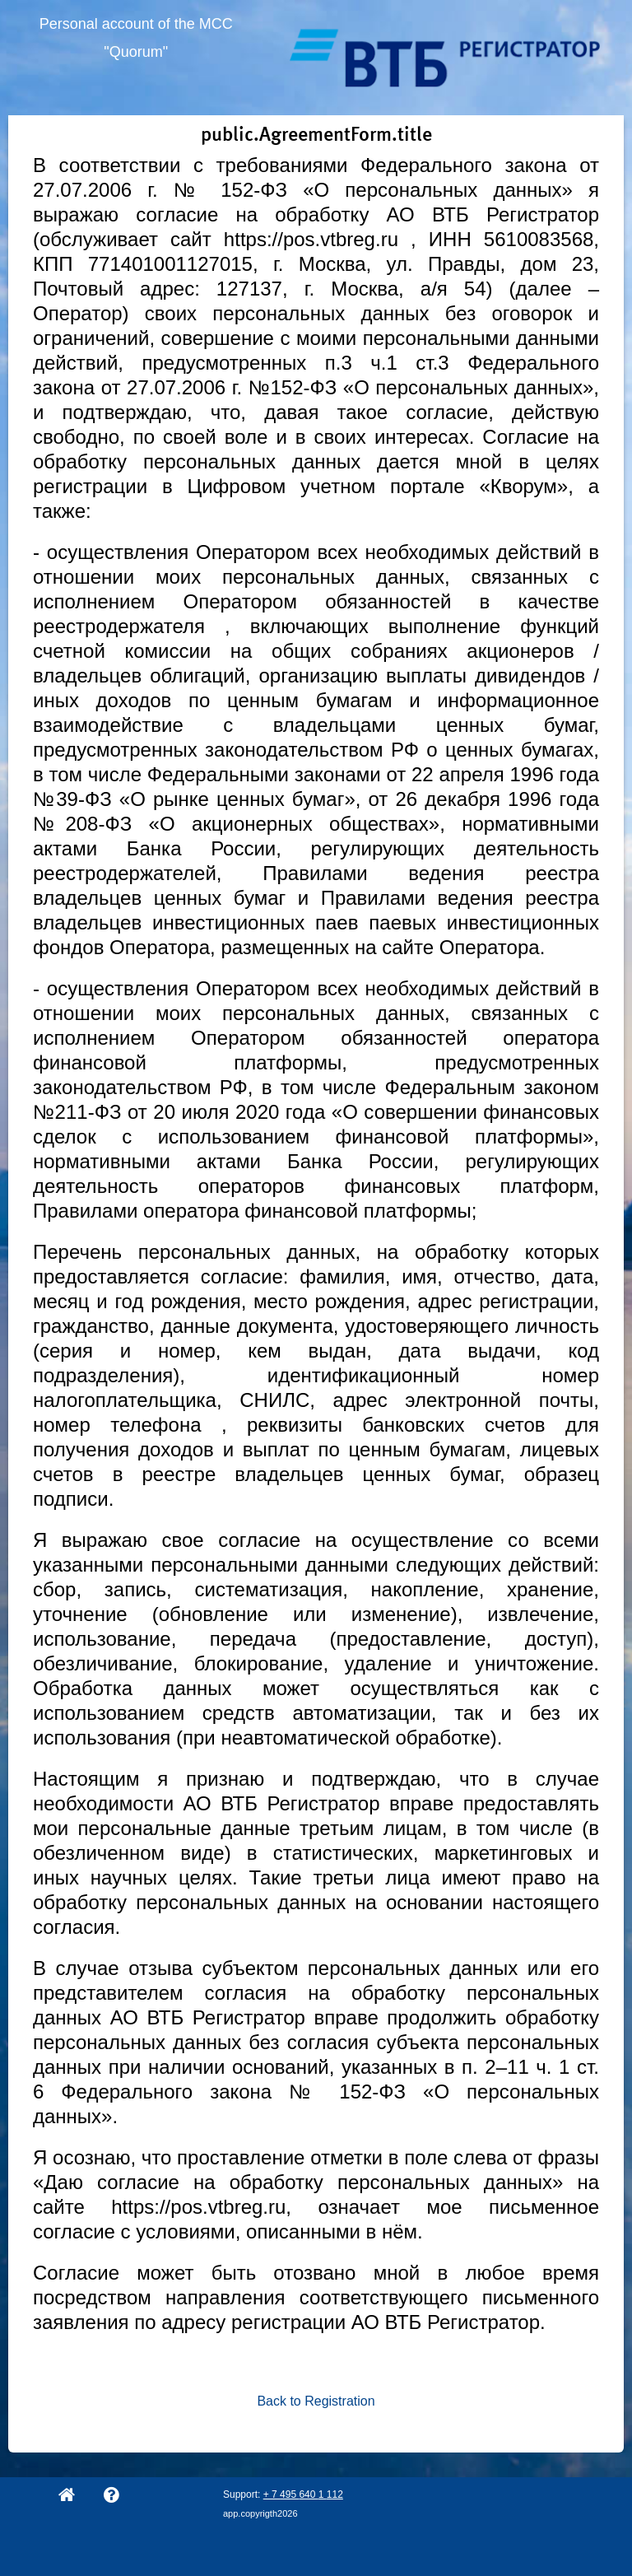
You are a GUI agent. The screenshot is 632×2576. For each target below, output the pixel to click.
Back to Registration (315, 2401)
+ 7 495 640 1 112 (303, 2494)
